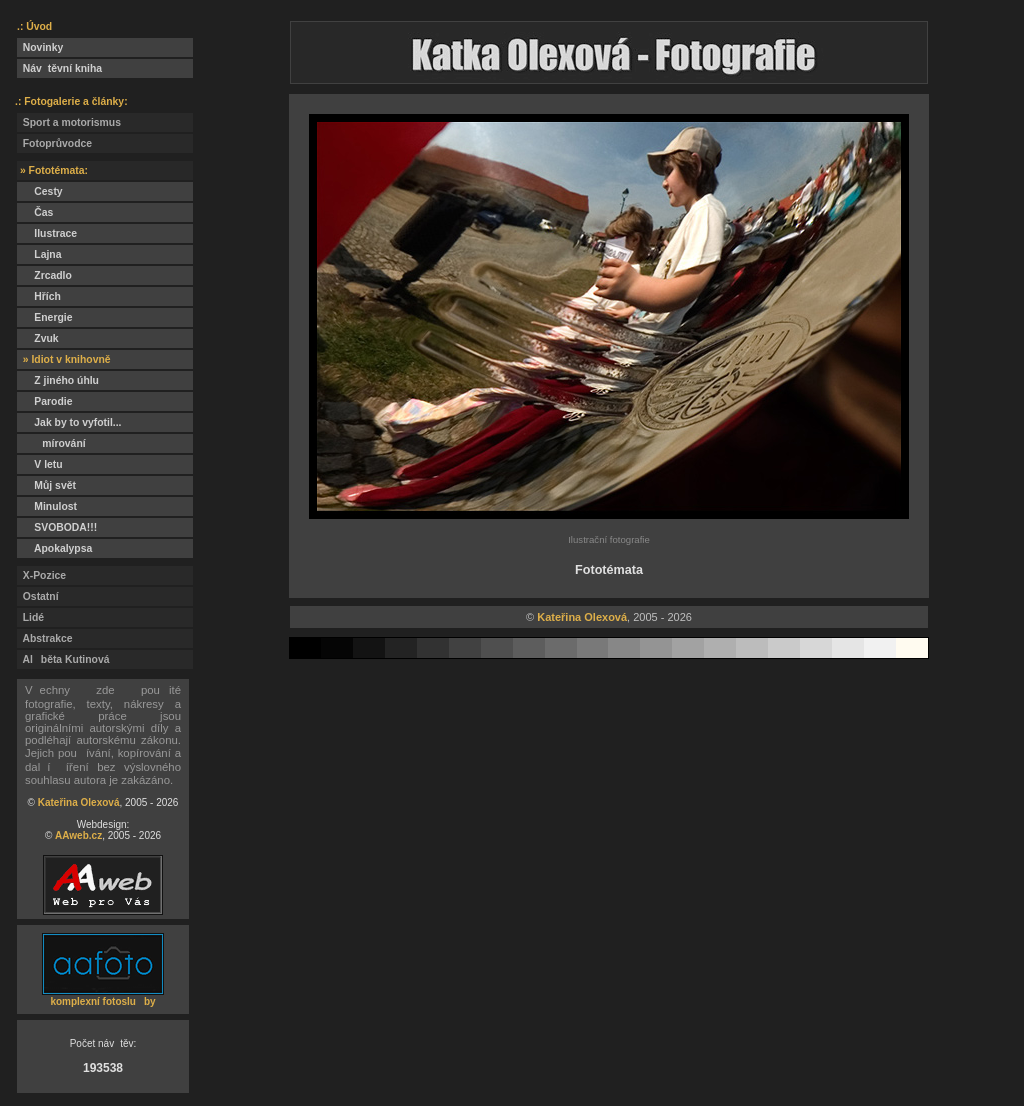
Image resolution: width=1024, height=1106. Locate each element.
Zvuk (38, 338)
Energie (44, 317)
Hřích (39, 296)
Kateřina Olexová (79, 802)
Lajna (39, 254)
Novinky (40, 47)
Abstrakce (45, 638)
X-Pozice (41, 575)
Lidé (30, 617)
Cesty (40, 191)
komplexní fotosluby (102, 1001)
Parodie (44, 401)
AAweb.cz (78, 835)
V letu (40, 464)
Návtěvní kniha (59, 68)
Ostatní (38, 596)
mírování (51, 443)
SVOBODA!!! (57, 527)
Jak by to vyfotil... (69, 422)
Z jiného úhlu (58, 380)
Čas (35, 212)
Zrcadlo (44, 275)
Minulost (47, 506)
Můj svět (46, 485)
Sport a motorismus (69, 122)
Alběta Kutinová (63, 659)
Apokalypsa (54, 548)
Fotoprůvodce (54, 143)
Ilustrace (47, 233)
